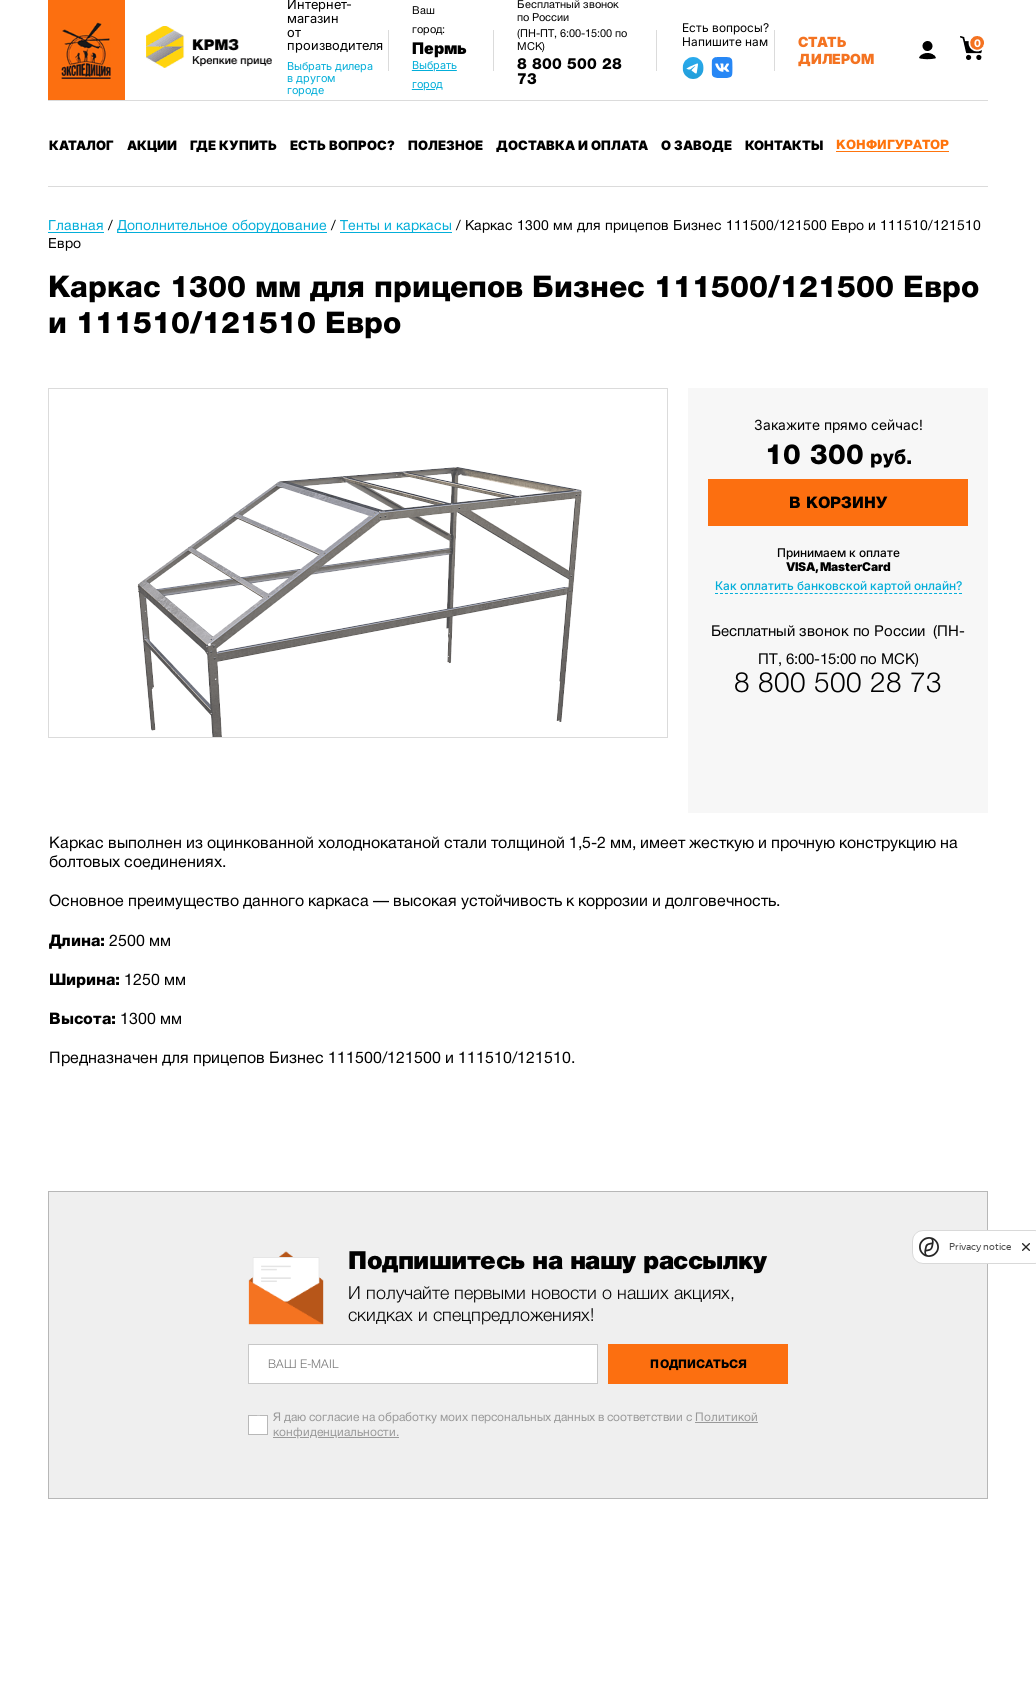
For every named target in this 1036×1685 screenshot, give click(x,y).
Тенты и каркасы (396, 225)
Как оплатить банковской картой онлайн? (838, 585)
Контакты (784, 145)
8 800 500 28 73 (569, 71)
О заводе (696, 145)
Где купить (233, 145)
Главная (76, 225)
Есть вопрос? (342, 145)
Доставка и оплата (572, 145)
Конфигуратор (892, 144)
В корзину (838, 502)
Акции (152, 145)
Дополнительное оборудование (222, 225)
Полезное (445, 145)
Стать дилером (836, 50)
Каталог (81, 145)
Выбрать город (434, 74)
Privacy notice (980, 1246)
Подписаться (698, 1364)
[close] (1026, 1247)
